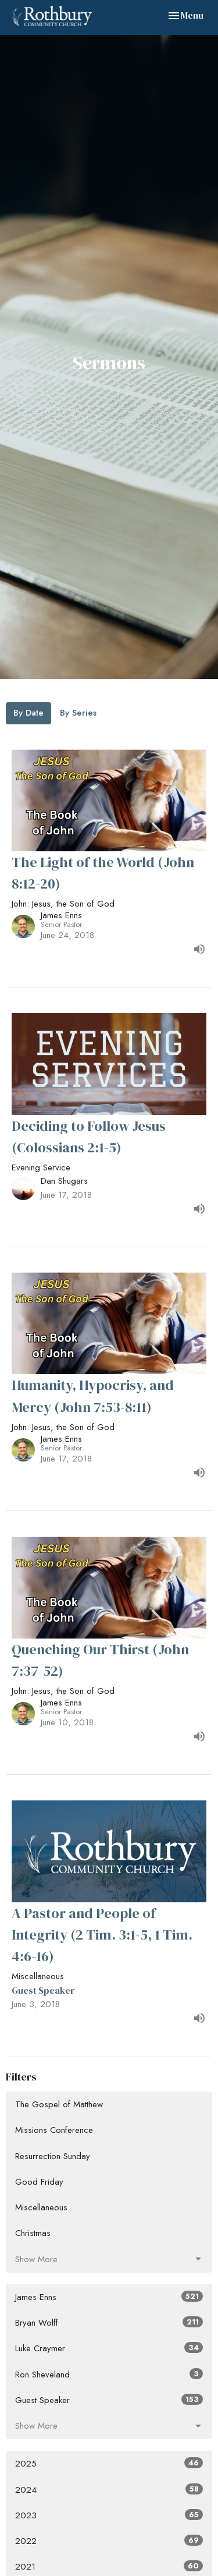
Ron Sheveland (109, 2374)
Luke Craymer (109, 2348)
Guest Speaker (109, 2400)
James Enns (109, 2297)
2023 (109, 2515)
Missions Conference (54, 2130)
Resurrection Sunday (52, 2156)
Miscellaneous (41, 2207)
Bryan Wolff (109, 2322)
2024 (109, 2489)
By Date (28, 712)
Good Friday (39, 2181)
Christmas (33, 2233)
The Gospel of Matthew (59, 2104)
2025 (109, 2463)
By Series (78, 712)
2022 (109, 2541)
